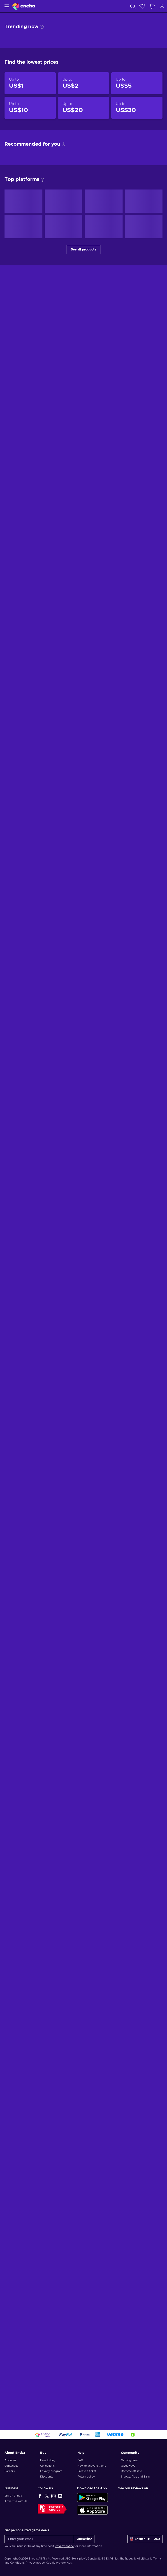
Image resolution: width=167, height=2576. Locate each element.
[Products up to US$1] (30, 1190)
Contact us (11, 2465)
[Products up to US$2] (83, 1190)
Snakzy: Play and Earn (135, 2476)
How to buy (47, 2460)
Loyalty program (51, 2471)
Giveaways (128, 2465)
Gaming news (130, 2460)
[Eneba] (23, 6)
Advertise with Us (16, 2501)
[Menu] (6, 6)
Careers (10, 2471)
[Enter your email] (39, 2539)
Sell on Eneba (13, 2495)
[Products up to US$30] (136, 1214)
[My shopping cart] (152, 6)
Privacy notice (64, 2546)
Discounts (46, 2476)
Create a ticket (86, 2471)
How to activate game (91, 2465)
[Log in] (162, 6)
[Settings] (144, 2539)
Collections (47, 2465)
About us (10, 2460)
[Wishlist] (142, 6)
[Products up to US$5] (136, 1190)
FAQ (80, 2460)
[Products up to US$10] (30, 1214)
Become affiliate (131, 2471)
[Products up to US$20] (83, 1214)
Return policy (86, 2476)
